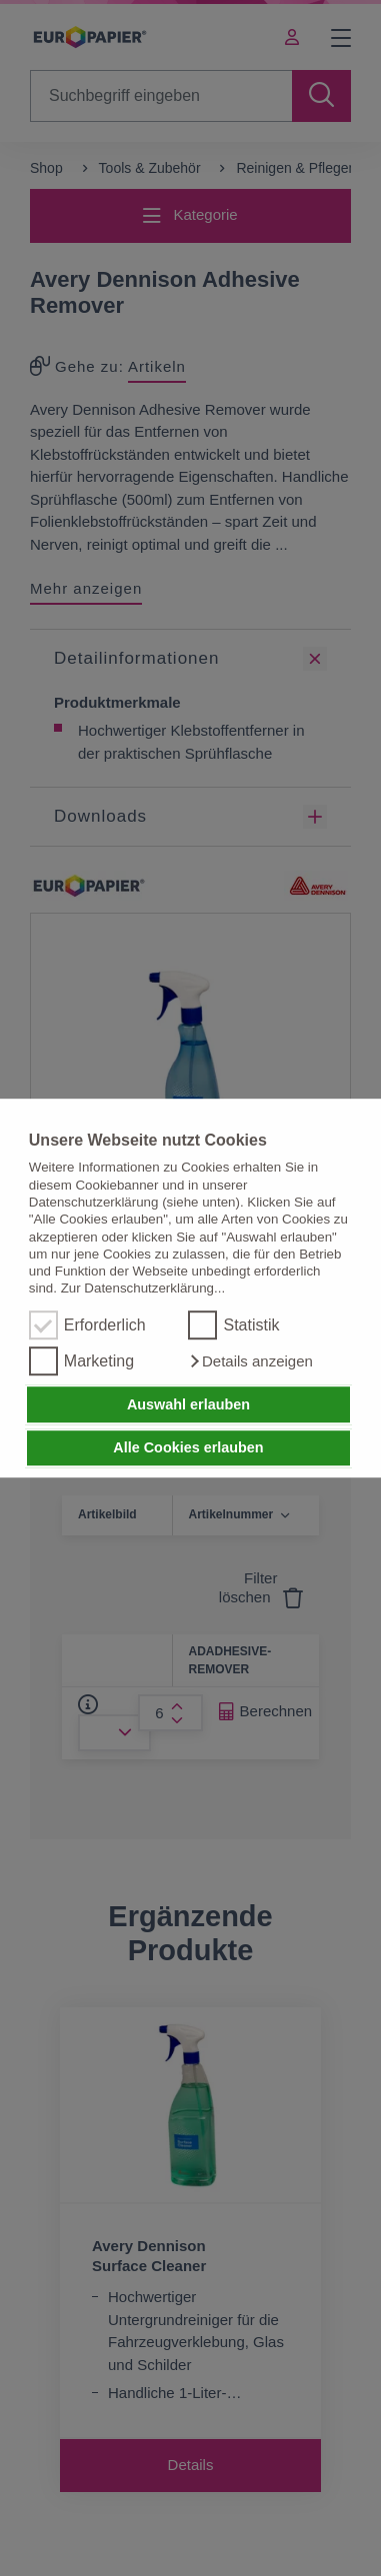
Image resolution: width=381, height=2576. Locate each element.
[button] (250, 1361)
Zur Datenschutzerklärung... (143, 1289)
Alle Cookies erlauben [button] (188, 1448)
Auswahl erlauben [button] (188, 1404)
